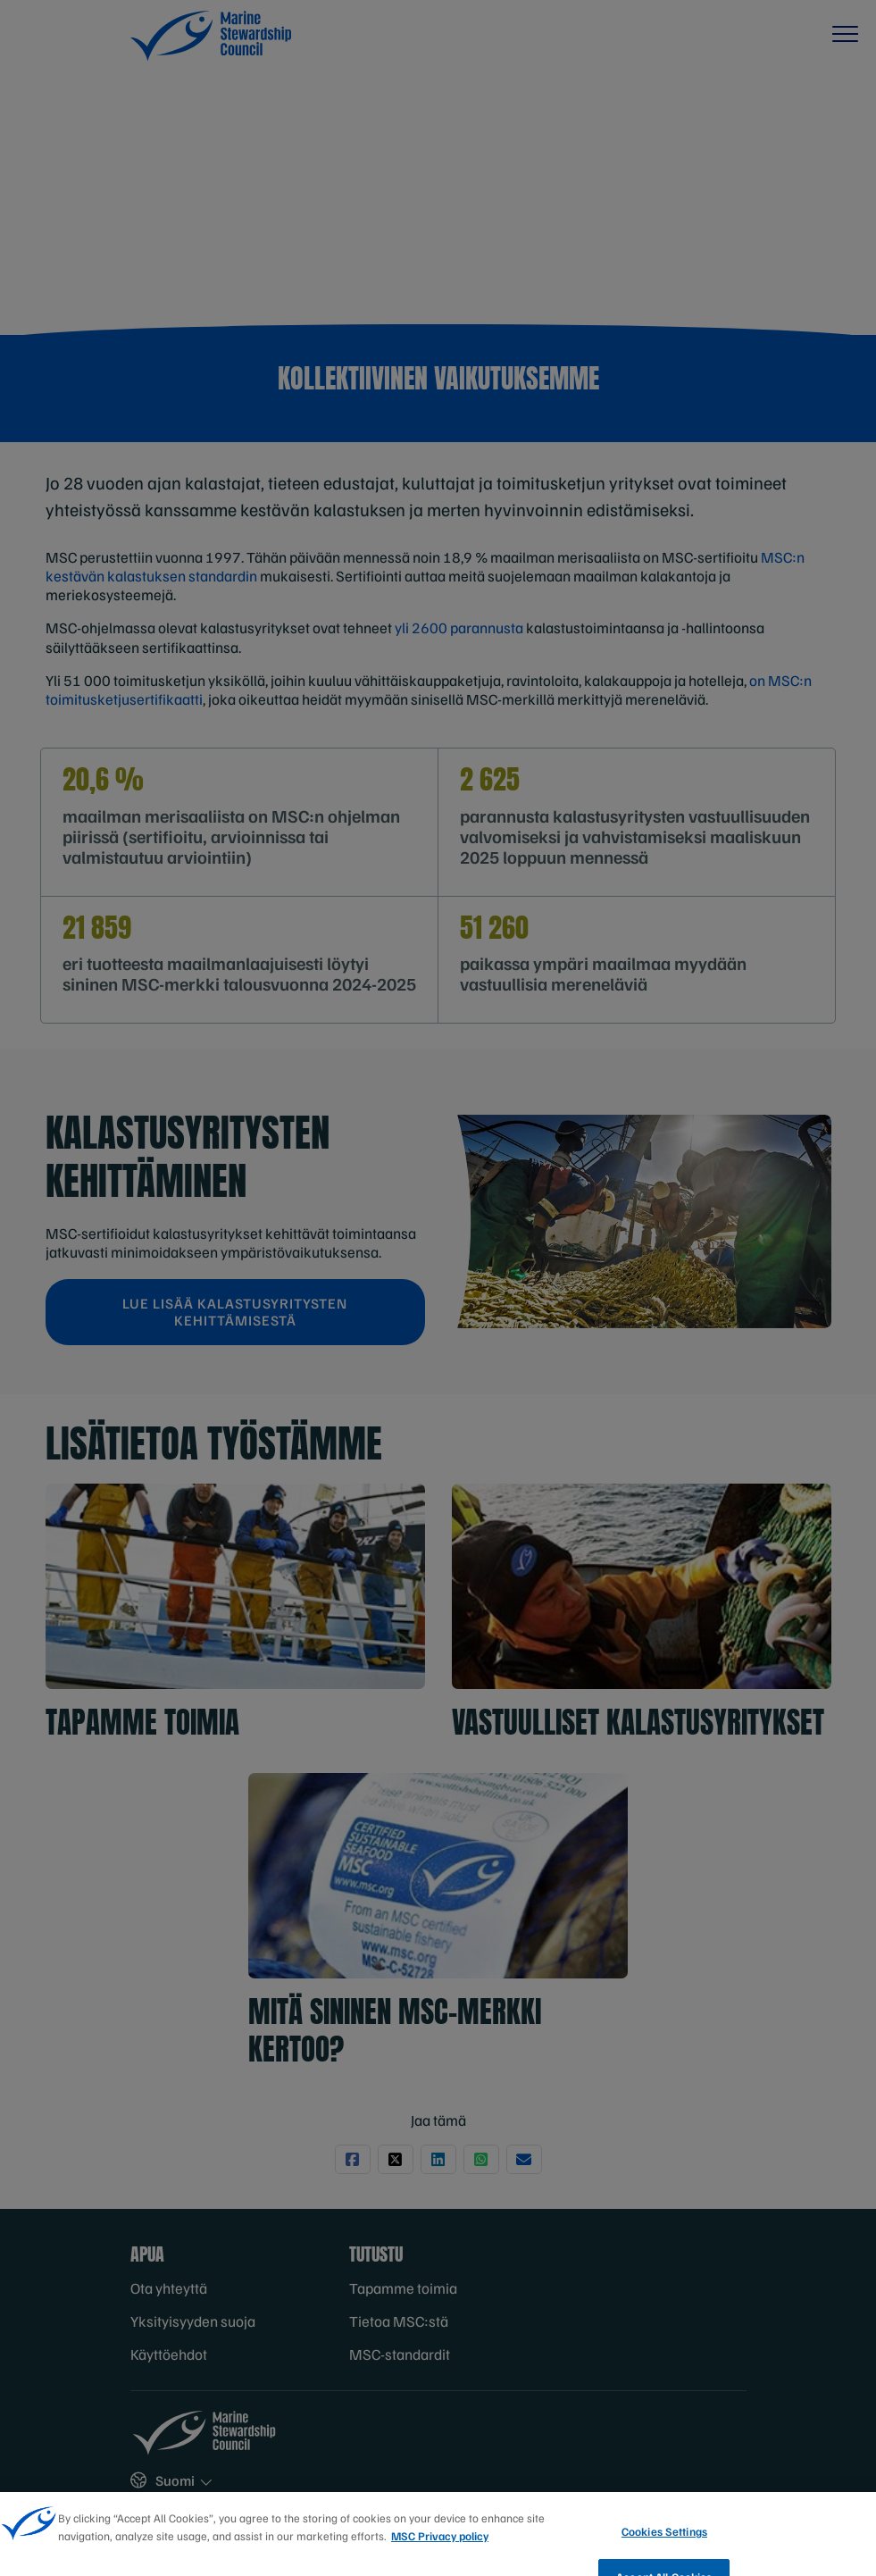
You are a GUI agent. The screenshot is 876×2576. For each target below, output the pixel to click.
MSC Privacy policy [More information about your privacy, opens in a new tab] (439, 2563)
